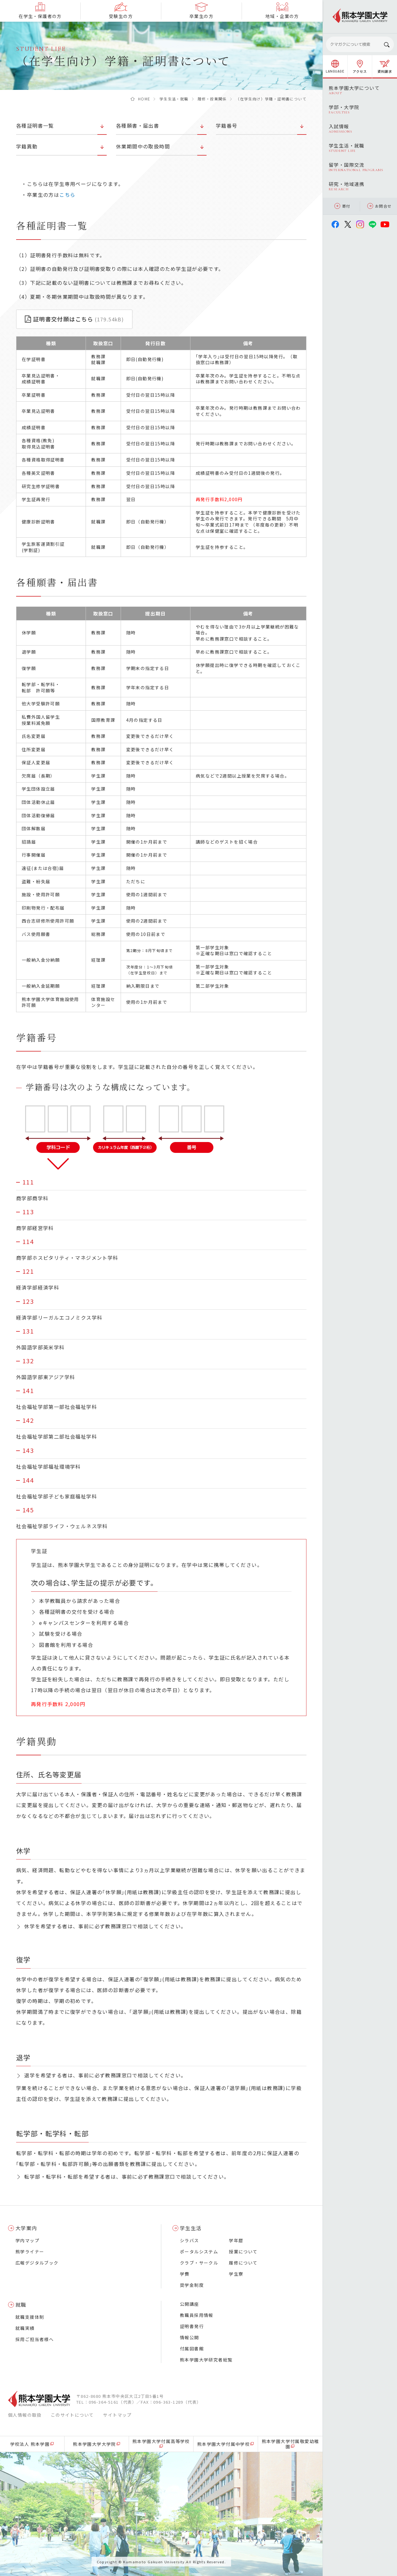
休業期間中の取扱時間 (143, 146)
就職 (21, 2304)
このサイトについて (72, 2415)
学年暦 (236, 2240)
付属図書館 (192, 2348)
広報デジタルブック (37, 2263)
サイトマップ (117, 2415)
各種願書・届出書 (137, 125)
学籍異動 (27, 146)
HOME (144, 98)
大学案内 (26, 2228)
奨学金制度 (192, 2285)
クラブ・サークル (199, 2263)
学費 (185, 2274)
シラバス (189, 2240)
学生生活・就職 (174, 98)
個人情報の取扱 (25, 2415)
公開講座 (189, 2304)
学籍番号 (227, 125)
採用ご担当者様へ (35, 2339)
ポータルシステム (199, 2251)
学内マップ (27, 2240)
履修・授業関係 (212, 98)
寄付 (342, 206)
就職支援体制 (30, 2317)
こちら (67, 194)
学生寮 (236, 2274)
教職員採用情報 (196, 2315)
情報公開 (189, 2337)
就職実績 (25, 2328)
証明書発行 (192, 2326)
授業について (243, 2251)
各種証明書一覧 (35, 125)
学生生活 (191, 2228)
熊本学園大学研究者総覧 (206, 2360)
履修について (243, 2263)
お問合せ (379, 206)
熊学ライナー (30, 2251)
